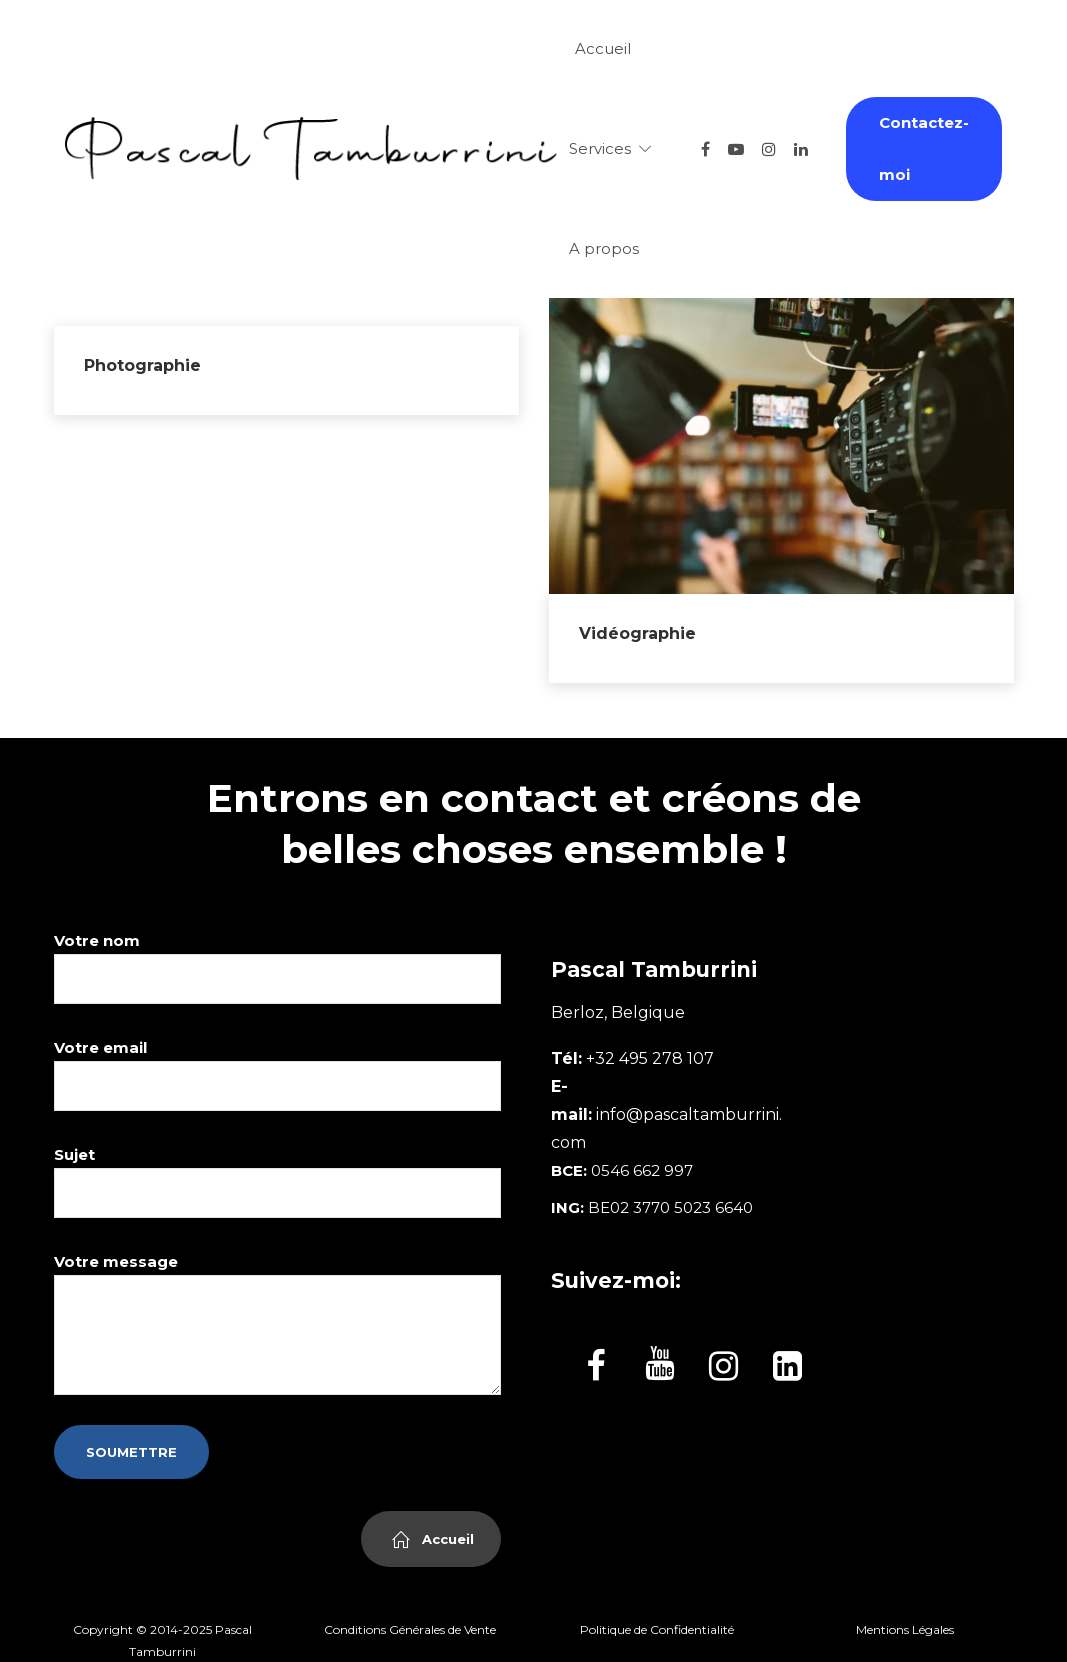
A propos (604, 248)
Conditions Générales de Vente (410, 1629)
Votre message (277, 1323)
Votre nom (277, 967)
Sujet (277, 1181)
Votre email (277, 1074)
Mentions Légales (905, 1629)
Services (600, 148)
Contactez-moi (924, 148)
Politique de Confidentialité (657, 1629)
